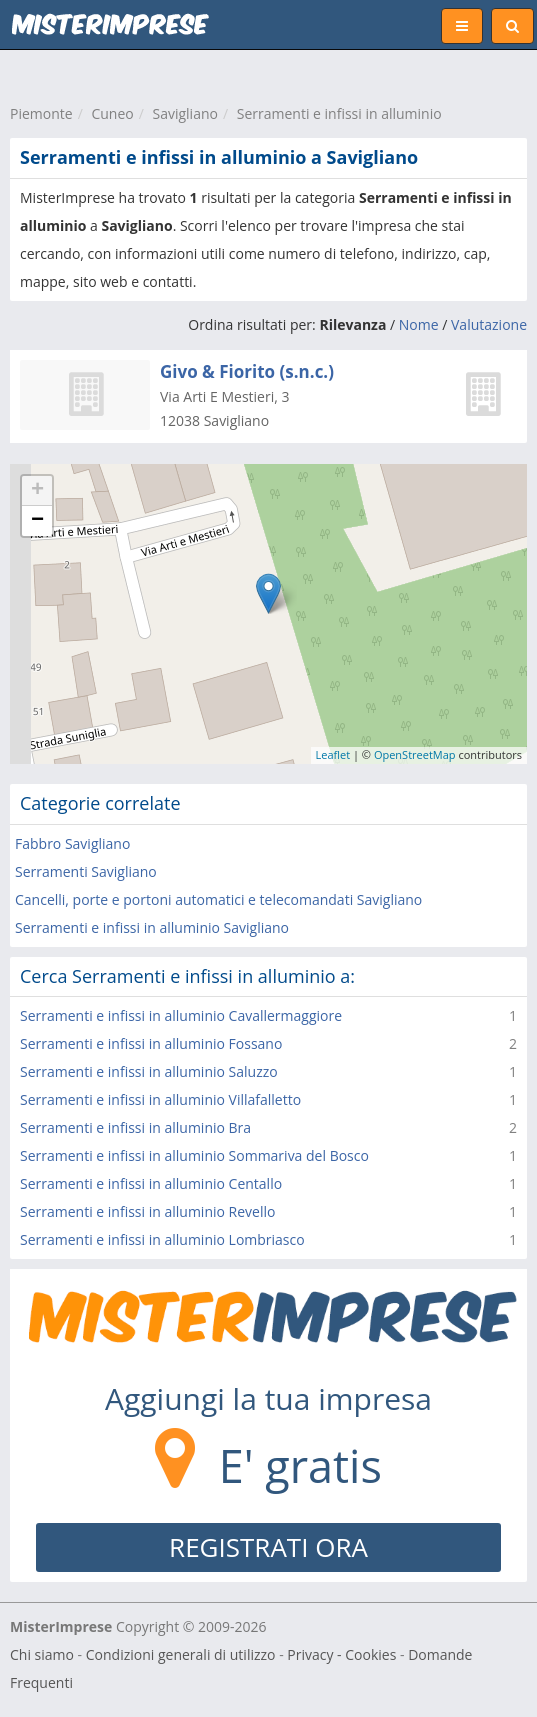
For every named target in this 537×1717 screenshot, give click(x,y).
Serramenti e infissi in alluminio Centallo (151, 1183)
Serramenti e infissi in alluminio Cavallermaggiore (181, 1015)
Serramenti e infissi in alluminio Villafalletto (160, 1099)
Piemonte (41, 113)
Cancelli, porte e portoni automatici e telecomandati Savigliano (218, 899)
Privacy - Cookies (341, 1654)
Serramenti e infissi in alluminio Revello (147, 1211)
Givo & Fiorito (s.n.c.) (247, 371)
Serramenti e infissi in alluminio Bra (135, 1127)
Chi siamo (42, 1654)
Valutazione (489, 324)
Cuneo (112, 113)
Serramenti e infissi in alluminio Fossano (151, 1043)
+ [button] (37, 491)
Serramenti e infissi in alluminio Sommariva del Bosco (194, 1155)
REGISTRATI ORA (268, 1547)
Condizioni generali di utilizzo (181, 1654)
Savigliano (184, 113)
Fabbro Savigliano (72, 843)
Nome (419, 324)
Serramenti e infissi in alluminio (339, 113)
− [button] (37, 521)
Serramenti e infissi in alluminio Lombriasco (162, 1239)
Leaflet (333, 754)
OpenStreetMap (415, 754)
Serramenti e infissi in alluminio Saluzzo (149, 1071)
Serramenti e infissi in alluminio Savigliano (152, 927)
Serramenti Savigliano (86, 871)
